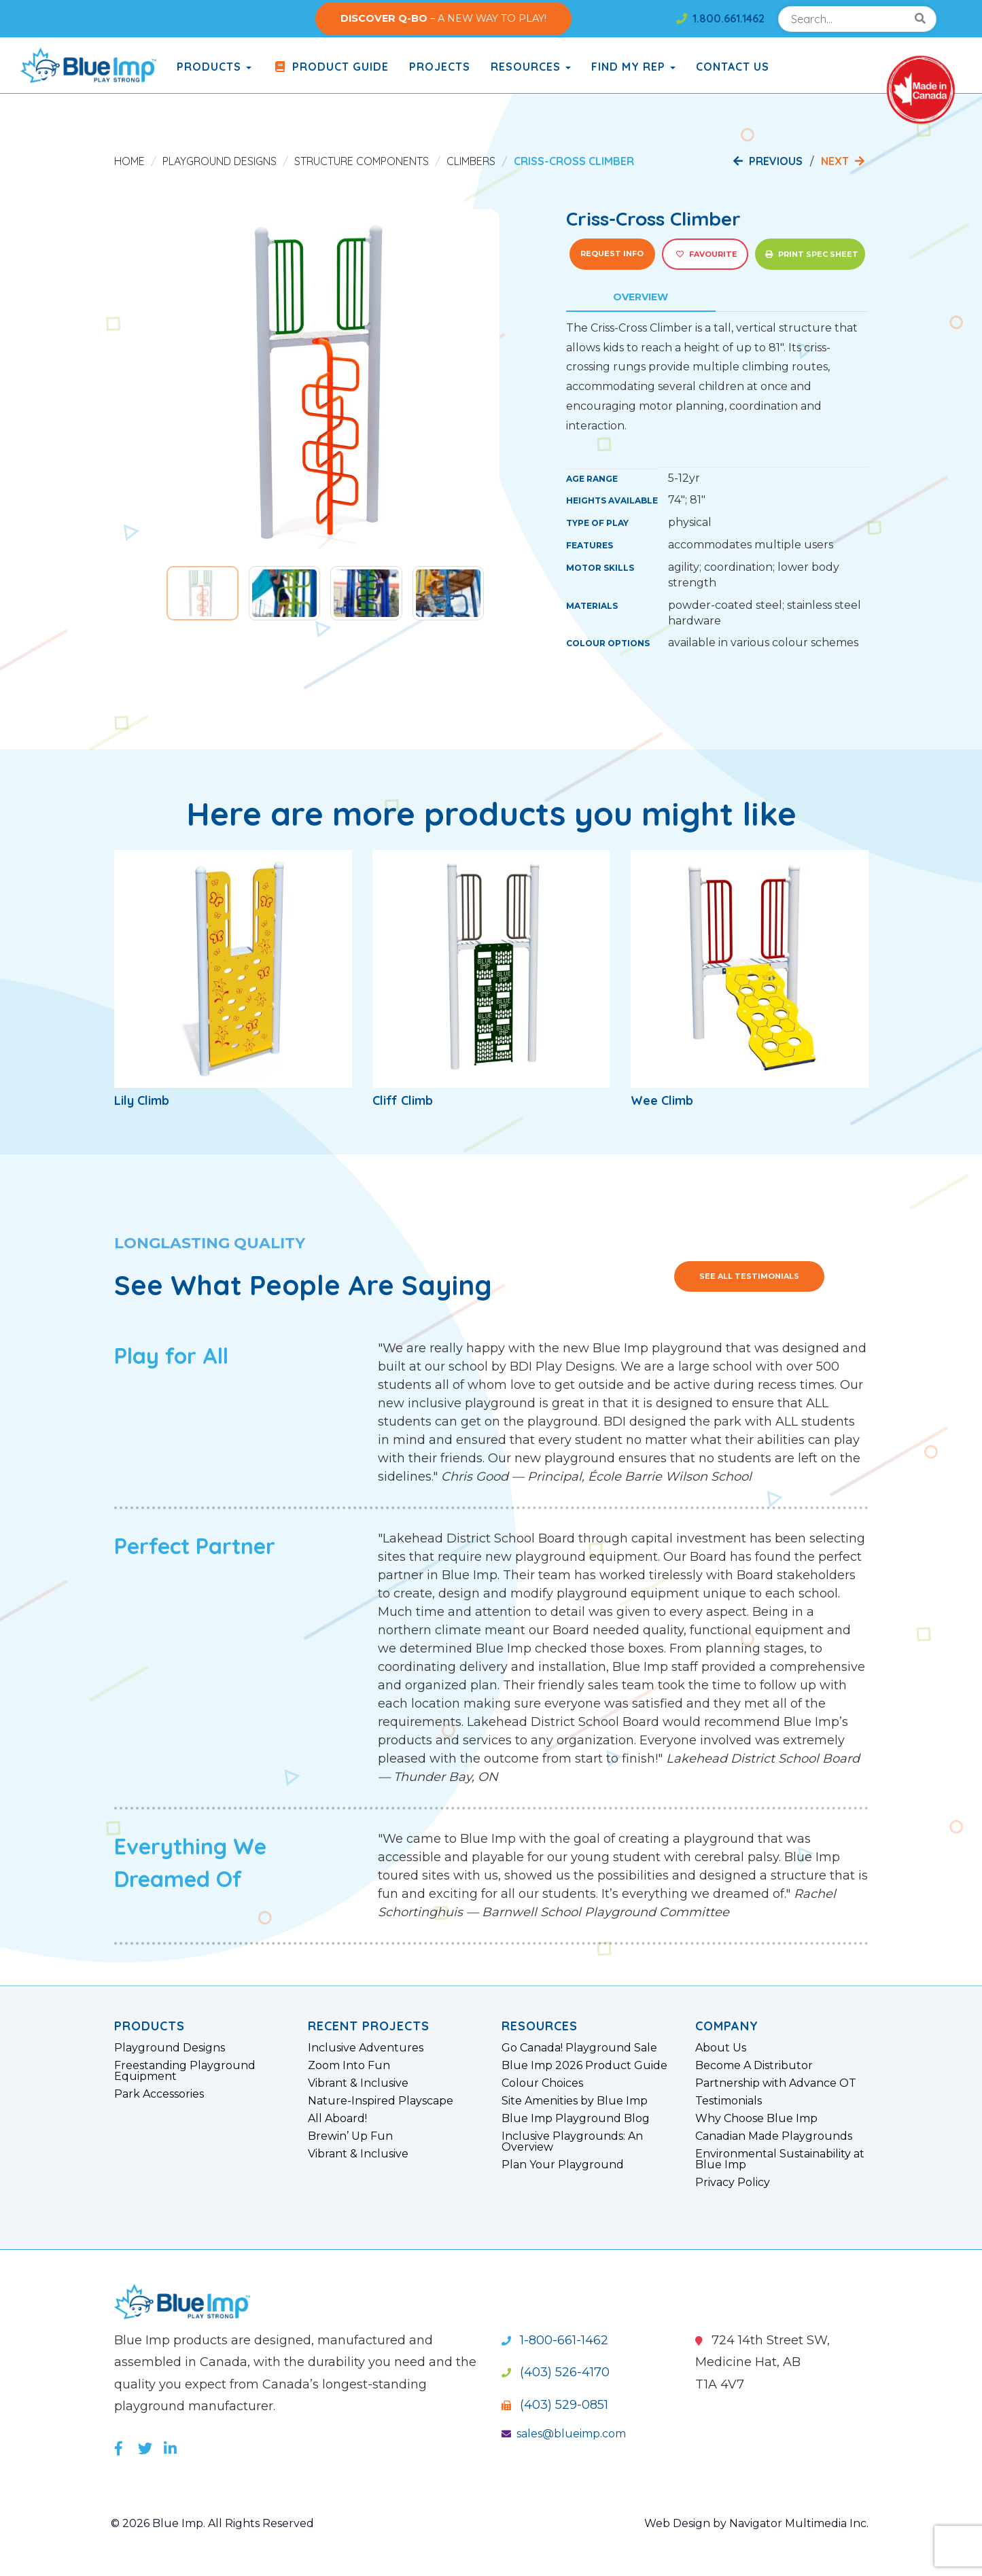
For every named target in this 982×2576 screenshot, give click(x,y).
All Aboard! (337, 2118)
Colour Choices (542, 2083)
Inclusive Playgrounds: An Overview (572, 2142)
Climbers (470, 161)
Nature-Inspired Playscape (380, 2101)
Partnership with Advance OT (775, 2083)
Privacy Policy (732, 2182)
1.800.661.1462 (720, 18)
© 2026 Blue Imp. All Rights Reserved (212, 2523)
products (214, 66)
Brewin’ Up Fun (350, 2136)
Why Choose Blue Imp (756, 2118)
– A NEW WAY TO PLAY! (443, 18)
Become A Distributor (754, 2065)
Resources (531, 66)
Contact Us (732, 66)
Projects (439, 66)
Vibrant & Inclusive (358, 2083)
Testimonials (728, 2101)
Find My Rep (633, 66)
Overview (640, 297)
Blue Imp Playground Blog (576, 2118)
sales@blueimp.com (564, 2433)
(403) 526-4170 (556, 2372)
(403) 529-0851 (555, 2404)
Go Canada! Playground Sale (579, 2048)
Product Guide (330, 66)
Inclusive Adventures (365, 2048)
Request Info (612, 253)
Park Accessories (159, 2094)
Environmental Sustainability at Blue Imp (779, 2159)
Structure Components (361, 161)
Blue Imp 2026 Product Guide (584, 2065)
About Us (720, 2048)
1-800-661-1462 (555, 2340)
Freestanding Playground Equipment (185, 2071)
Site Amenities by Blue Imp (575, 2101)
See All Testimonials (749, 1276)
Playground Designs (219, 161)
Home (129, 161)
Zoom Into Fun (349, 2065)
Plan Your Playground (563, 2164)
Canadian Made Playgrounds (773, 2136)
